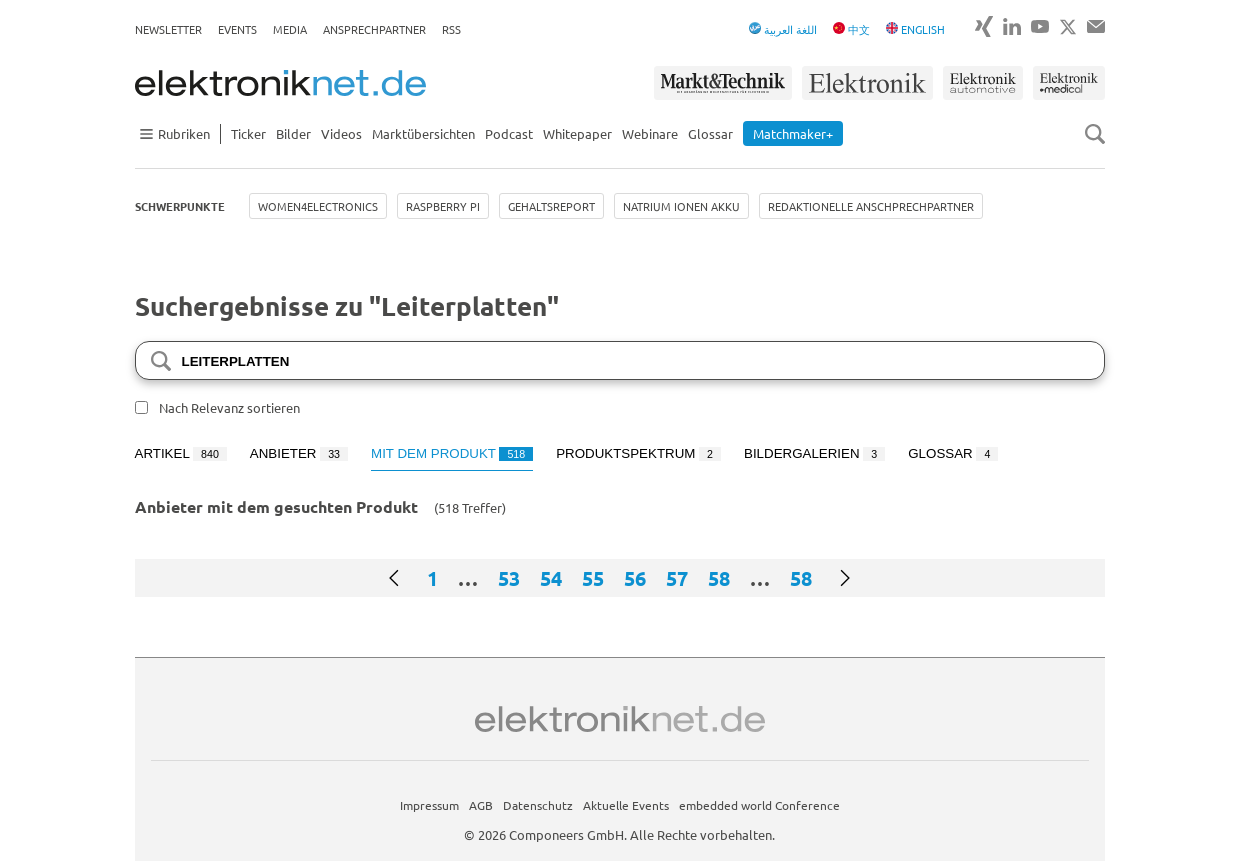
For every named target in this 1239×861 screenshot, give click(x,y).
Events (237, 29)
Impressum (429, 805)
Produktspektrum (638, 453)
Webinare (650, 133)
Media (290, 29)
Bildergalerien (814, 453)
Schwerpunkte (180, 206)
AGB (481, 805)
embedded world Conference (759, 805)
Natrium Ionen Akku (681, 206)
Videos (341, 133)
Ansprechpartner (374, 29)
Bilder (293, 133)
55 (593, 578)
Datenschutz (538, 805)
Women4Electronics (318, 206)
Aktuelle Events (626, 805)
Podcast (509, 133)
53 (509, 578)
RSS (451, 29)
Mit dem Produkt (452, 453)
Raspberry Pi (443, 206)
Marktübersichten (423, 133)
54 (551, 578)
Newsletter (168, 29)
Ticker (248, 133)
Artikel (181, 453)
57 (677, 578)
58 (719, 578)
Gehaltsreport (551, 206)
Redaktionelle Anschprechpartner (871, 206)
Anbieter (299, 453)
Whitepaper (577, 133)
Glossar (710, 133)
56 (635, 578)
